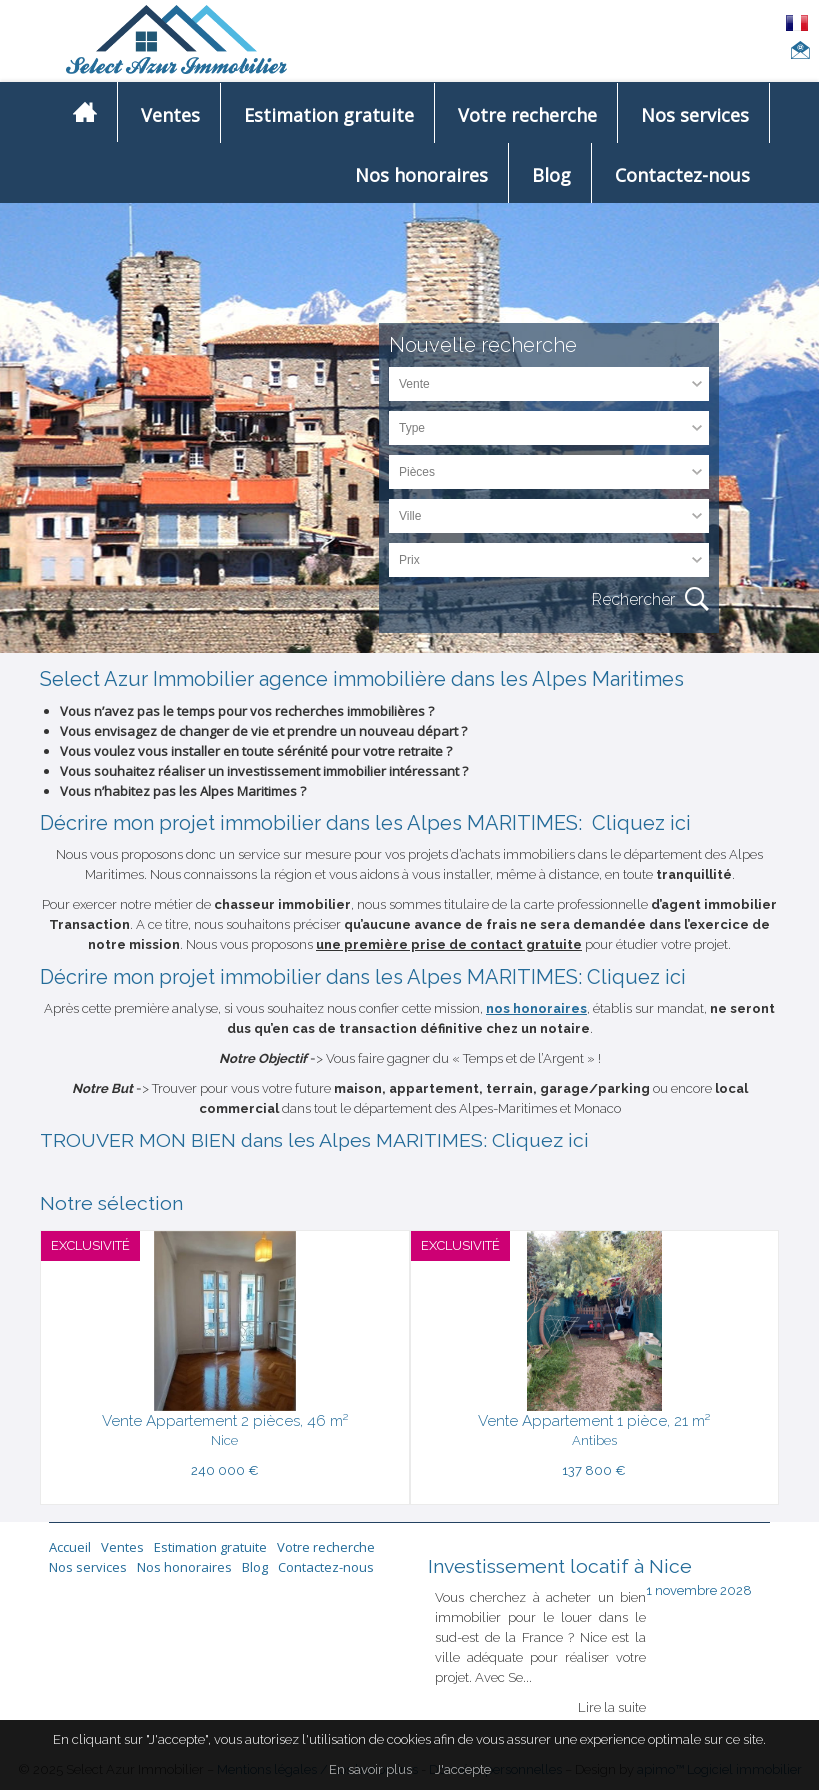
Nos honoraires (421, 174)
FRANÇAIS (798, 23)
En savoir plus (370, 1769)
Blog (551, 174)
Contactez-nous (682, 174)
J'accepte (463, 1769)
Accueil (70, 1547)
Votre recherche (527, 114)
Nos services (695, 114)
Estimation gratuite (329, 114)
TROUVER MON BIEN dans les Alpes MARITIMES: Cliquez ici (314, 1140)
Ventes (170, 114)
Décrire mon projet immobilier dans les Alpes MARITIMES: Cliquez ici (365, 823)
